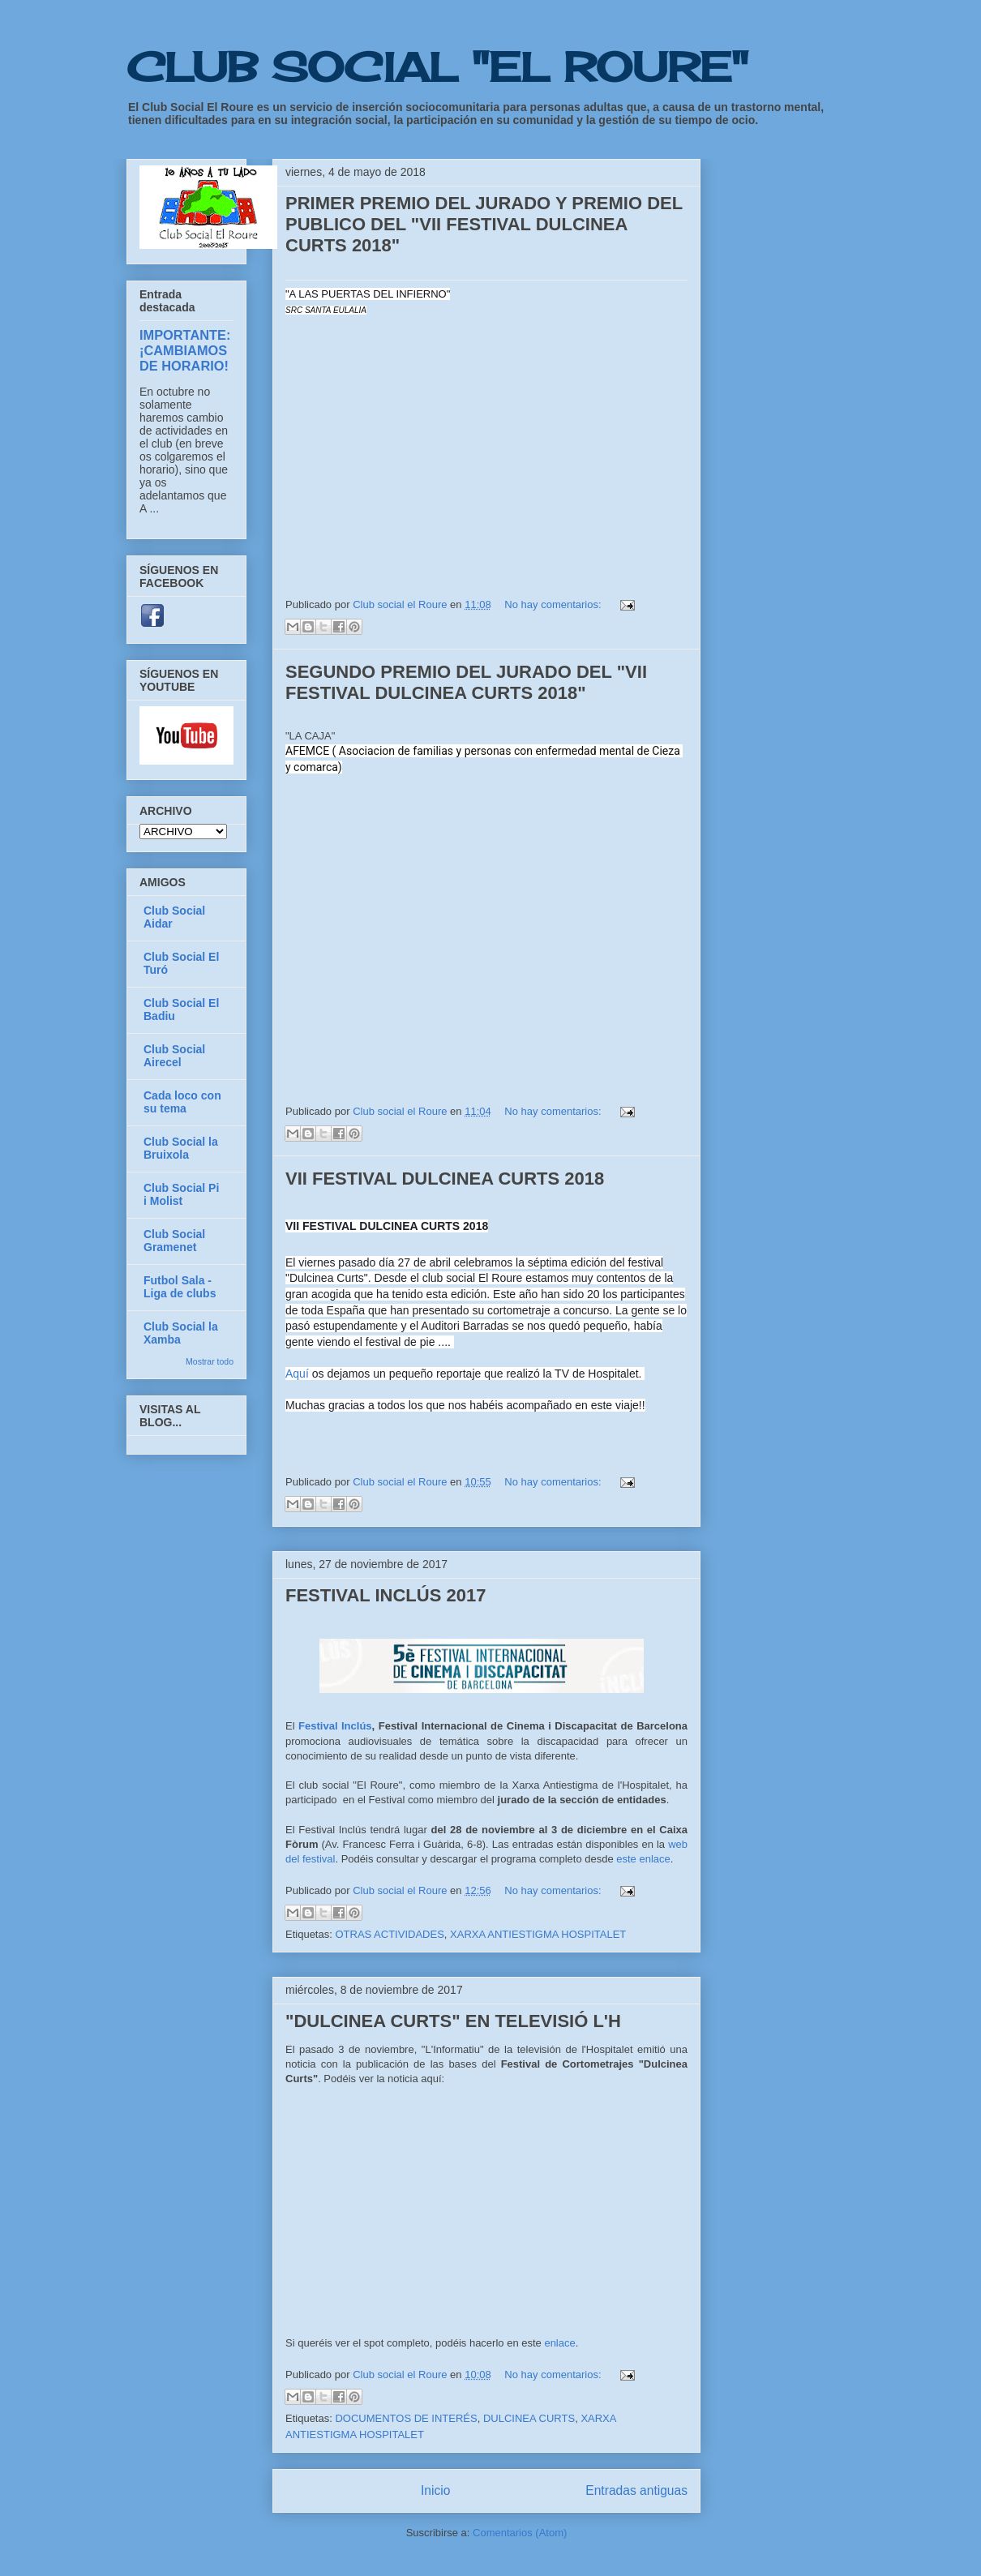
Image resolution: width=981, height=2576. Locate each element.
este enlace (643, 1859)
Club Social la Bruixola (181, 1148)
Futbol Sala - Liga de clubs (180, 1287)
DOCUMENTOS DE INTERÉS (406, 2418)
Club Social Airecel (174, 1056)
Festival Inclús (335, 1726)
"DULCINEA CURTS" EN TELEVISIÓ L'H (453, 2021)
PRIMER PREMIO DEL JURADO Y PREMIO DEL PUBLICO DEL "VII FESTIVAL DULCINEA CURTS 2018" (484, 224)
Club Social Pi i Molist (181, 1194)
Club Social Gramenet (174, 1241)
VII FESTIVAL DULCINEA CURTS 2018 (444, 1178)
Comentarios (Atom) (520, 2533)
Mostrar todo (209, 1361)
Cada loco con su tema (182, 1102)
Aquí (298, 1373)
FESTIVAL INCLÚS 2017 (385, 1595)
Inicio (435, 2490)
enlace (559, 2343)
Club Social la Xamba (181, 1333)
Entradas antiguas (636, 2490)
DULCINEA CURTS (529, 2418)
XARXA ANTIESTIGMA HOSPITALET (538, 1934)
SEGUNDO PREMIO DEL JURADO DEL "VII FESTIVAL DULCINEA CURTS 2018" (466, 682)
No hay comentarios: (554, 604)
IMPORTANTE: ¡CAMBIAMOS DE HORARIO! (184, 350)
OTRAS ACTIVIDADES (389, 1934)
